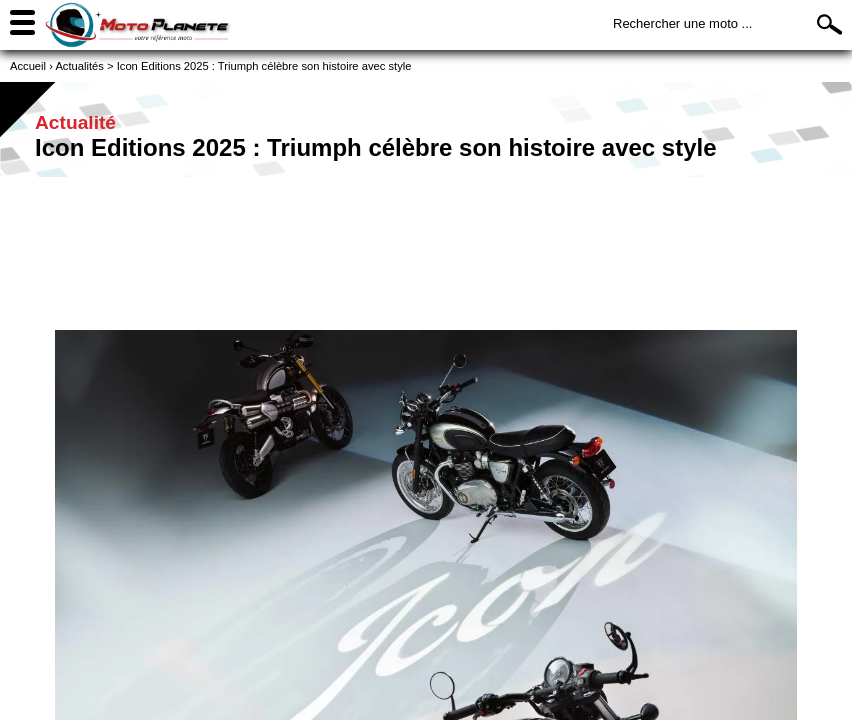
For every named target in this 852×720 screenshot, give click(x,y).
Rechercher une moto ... (682, 23)
